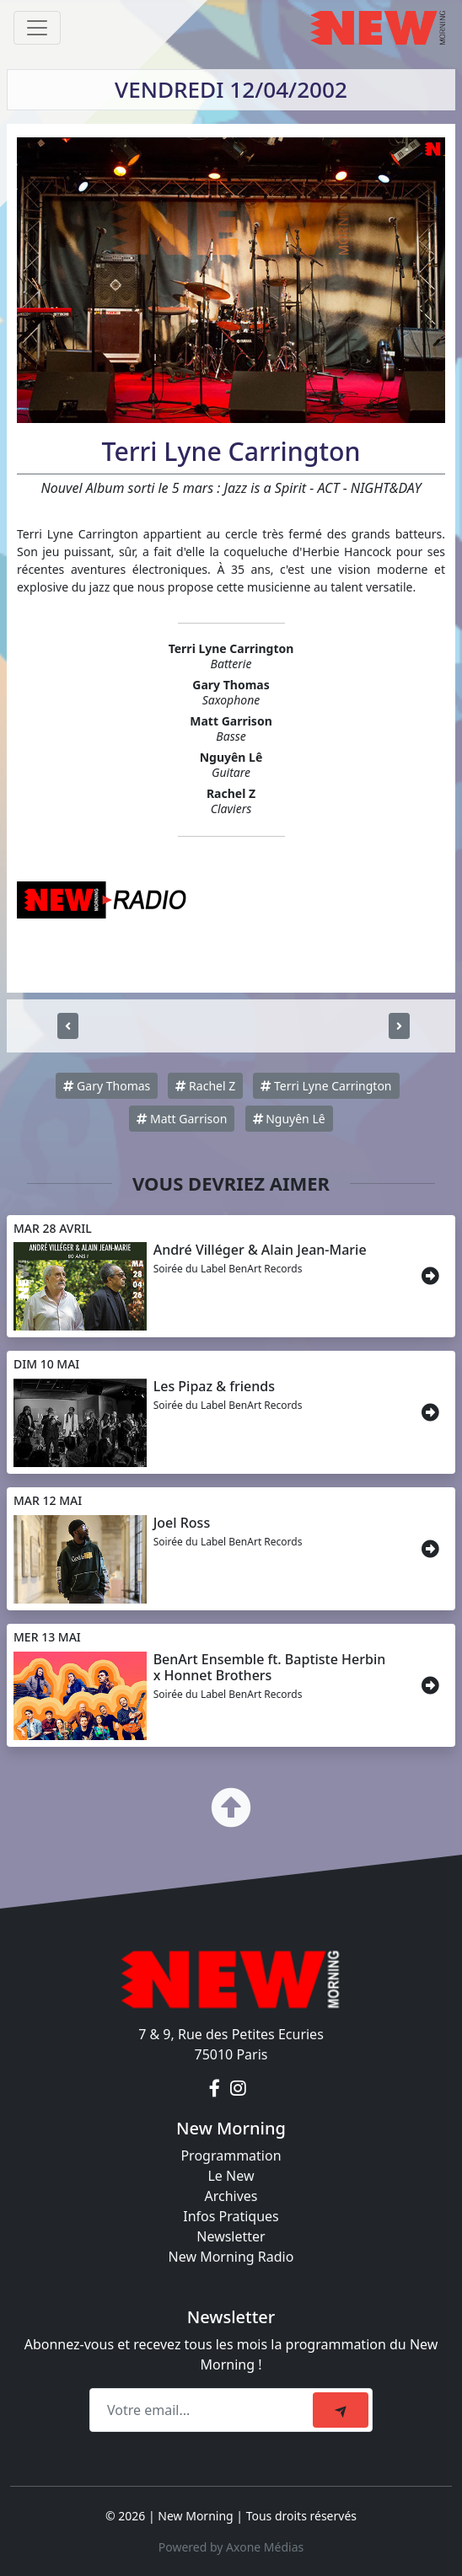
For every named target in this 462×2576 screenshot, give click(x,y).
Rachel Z (205, 1086)
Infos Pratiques (231, 2216)
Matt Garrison (182, 1119)
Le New (230, 2175)
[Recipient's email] (204, 2410)
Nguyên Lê (289, 1119)
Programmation (230, 2155)
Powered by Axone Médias (231, 2547)
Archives (230, 2196)
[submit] (340, 2410)
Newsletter (230, 2236)
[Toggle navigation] (37, 28)
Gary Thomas (106, 1086)
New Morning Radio (231, 2256)
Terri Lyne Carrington (326, 1086)
